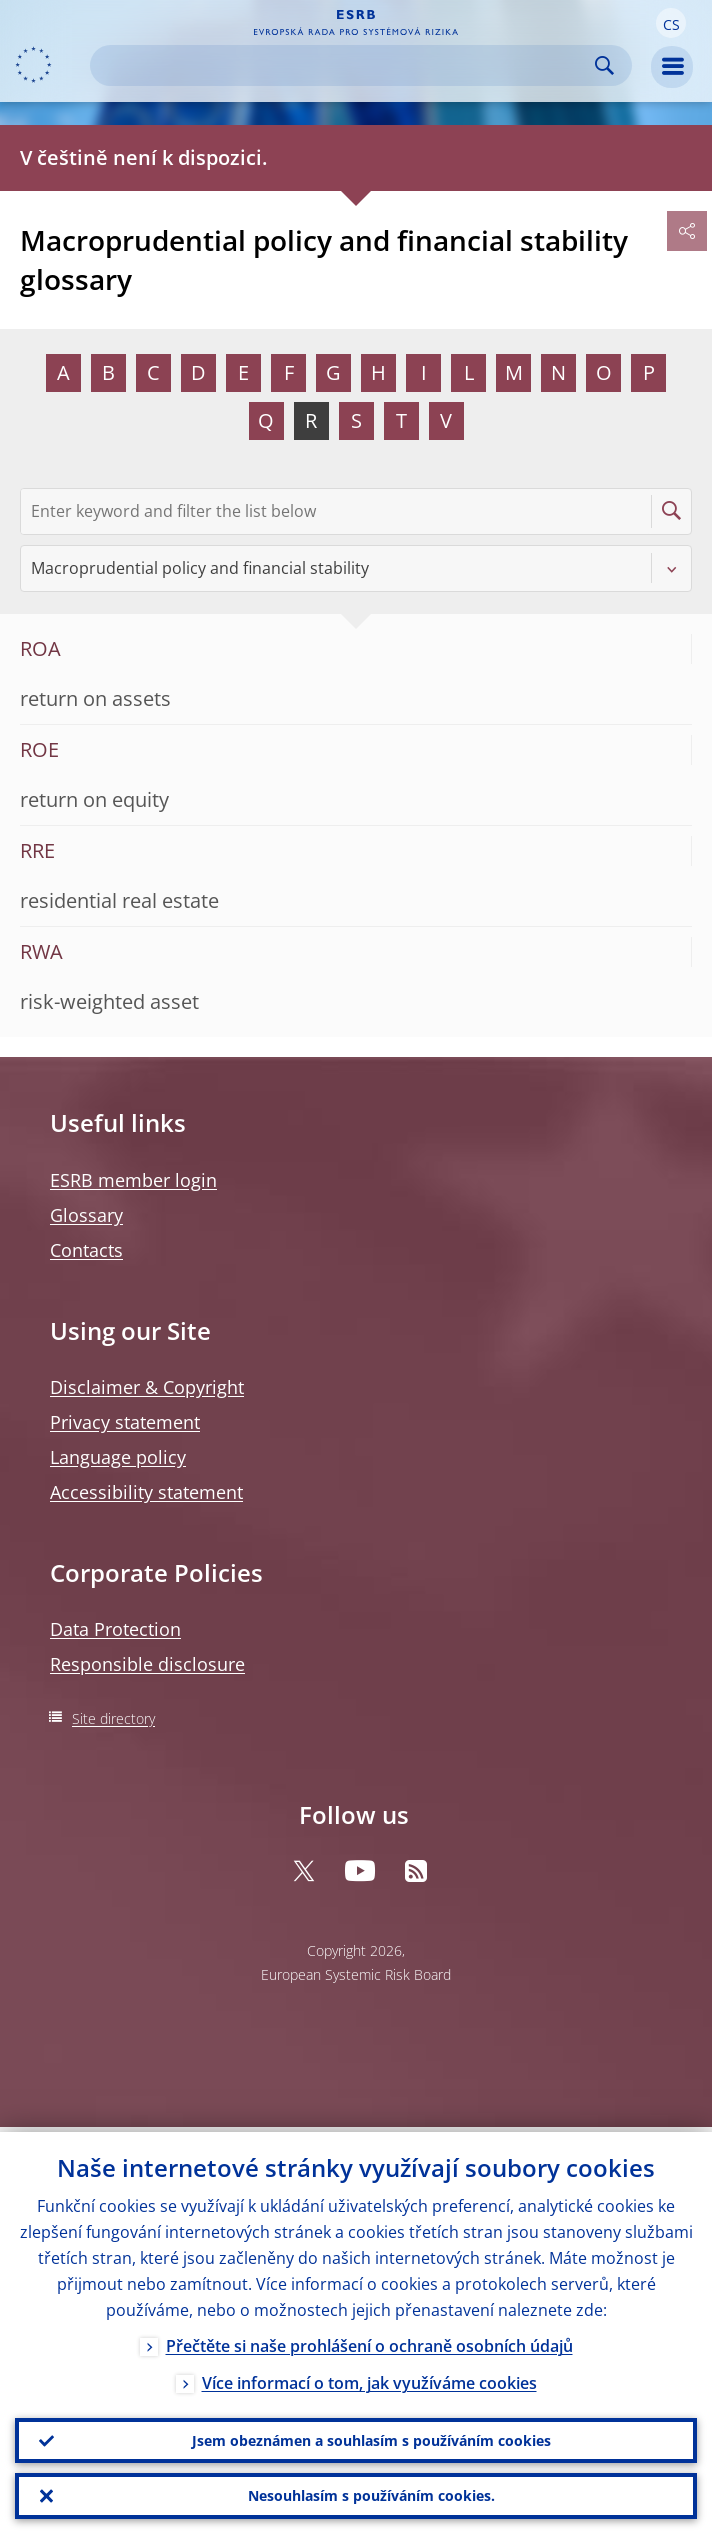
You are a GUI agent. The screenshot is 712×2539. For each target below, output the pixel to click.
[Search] (345, 65)
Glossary (86, 1215)
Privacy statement (125, 1422)
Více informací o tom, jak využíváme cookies (369, 2378)
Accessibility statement (146, 1492)
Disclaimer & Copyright (147, 1387)
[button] (671, 23)
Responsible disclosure (147, 1664)
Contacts (86, 1250)
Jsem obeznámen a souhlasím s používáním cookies (371, 2436)
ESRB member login (133, 1180)
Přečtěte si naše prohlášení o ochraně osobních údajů (369, 2341)
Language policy (118, 1457)
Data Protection (115, 1629)
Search (604, 65)
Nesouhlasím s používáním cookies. (371, 2494)
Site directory (113, 1718)
